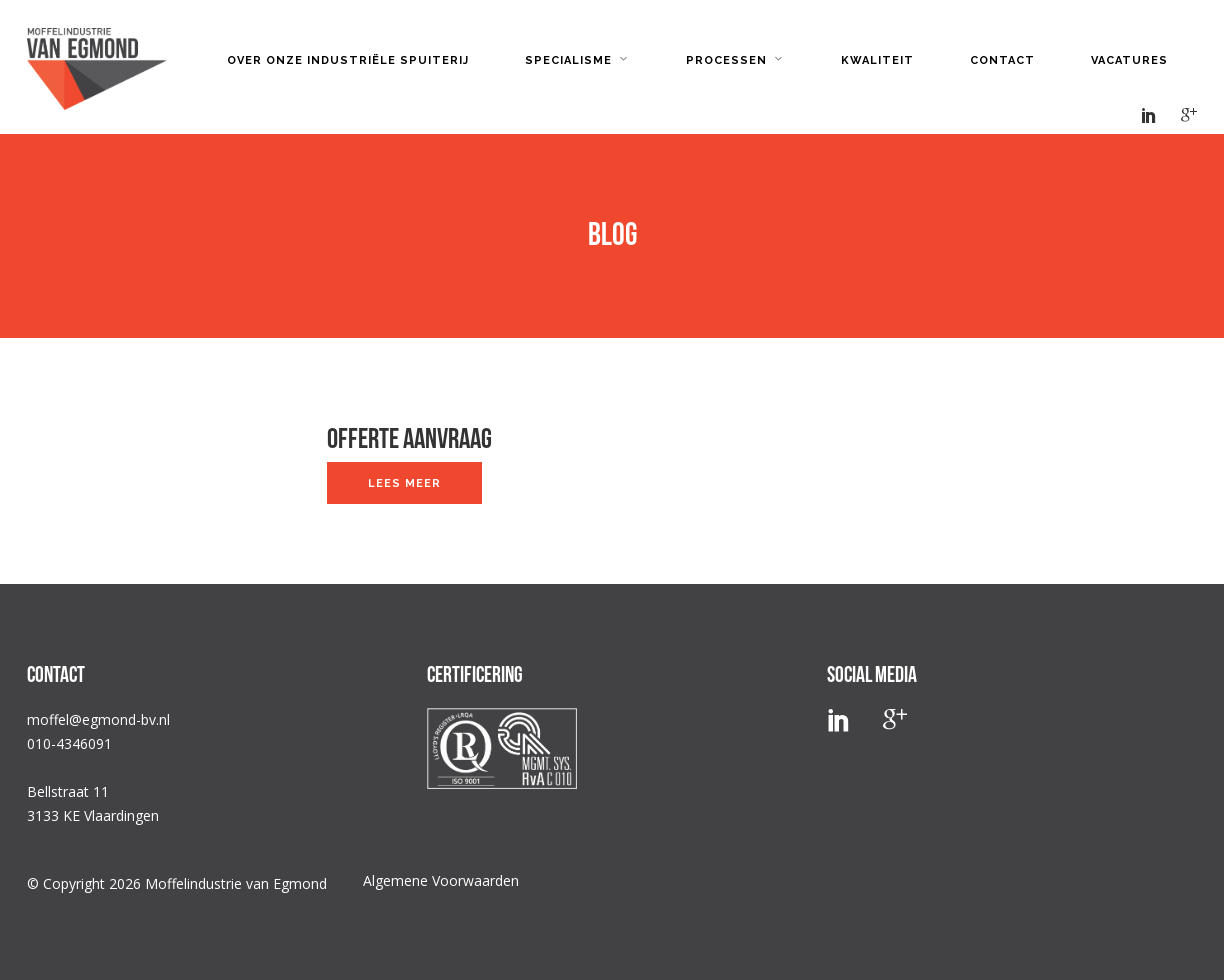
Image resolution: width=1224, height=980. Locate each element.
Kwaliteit (877, 60)
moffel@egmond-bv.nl (98, 719)
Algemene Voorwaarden (441, 880)
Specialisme (568, 60)
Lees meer (404, 483)
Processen (726, 60)
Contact (1002, 60)
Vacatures (1129, 60)
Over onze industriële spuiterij (348, 60)
